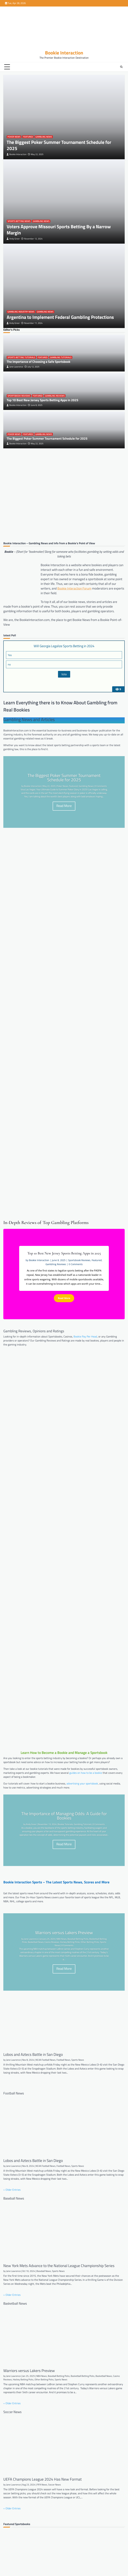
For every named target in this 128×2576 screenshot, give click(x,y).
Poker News (14, 136)
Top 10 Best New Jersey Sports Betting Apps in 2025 (42, 400)
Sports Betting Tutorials (21, 357)
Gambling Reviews (55, 395)
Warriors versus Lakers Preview (64, 1932)
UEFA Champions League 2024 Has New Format (42, 2479)
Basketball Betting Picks (82, 2376)
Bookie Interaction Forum (74, 588)
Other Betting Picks (90, 1942)
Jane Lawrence (15, 366)
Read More (64, 805)
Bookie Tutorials (65, 1824)
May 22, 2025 (35, 154)
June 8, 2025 (35, 405)
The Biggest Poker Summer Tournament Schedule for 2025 (61, 145)
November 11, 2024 (31, 323)
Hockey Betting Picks (70, 1942)
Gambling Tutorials (61, 357)
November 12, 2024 (31, 238)
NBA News (61, 1939)
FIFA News (42, 2484)
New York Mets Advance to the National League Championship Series (58, 2266)
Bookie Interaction (64, 52)
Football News (63, 2060)
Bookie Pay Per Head (85, 1336)
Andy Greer (13, 238)
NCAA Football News (46, 2060)
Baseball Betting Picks (78, 1939)
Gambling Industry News (21, 311)
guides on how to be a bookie (85, 1773)
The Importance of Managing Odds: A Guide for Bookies (64, 1815)
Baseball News (43, 2271)
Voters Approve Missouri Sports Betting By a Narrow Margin (61, 229)
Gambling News (43, 136)
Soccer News (54, 2484)
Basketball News (36, 1942)
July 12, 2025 (31, 366)
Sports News (77, 2060)
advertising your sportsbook (82, 1783)
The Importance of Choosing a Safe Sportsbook (38, 361)
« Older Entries (11, 2190)
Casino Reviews (51, 1942)
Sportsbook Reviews (19, 395)
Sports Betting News (19, 221)
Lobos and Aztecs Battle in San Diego (33, 2054)
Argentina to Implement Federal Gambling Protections (63, 317)
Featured (28, 136)
